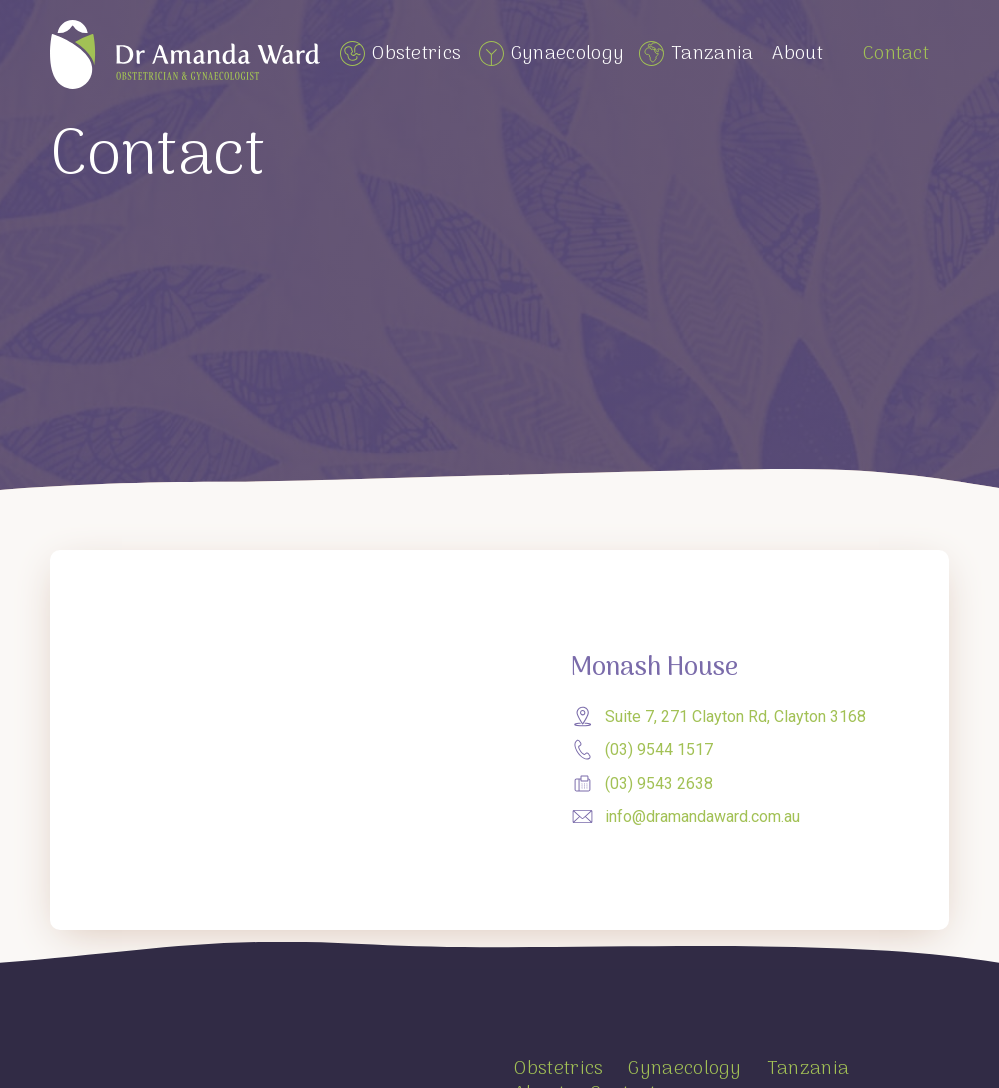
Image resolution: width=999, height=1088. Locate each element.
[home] (185, 54)
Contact (896, 54)
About (797, 54)
